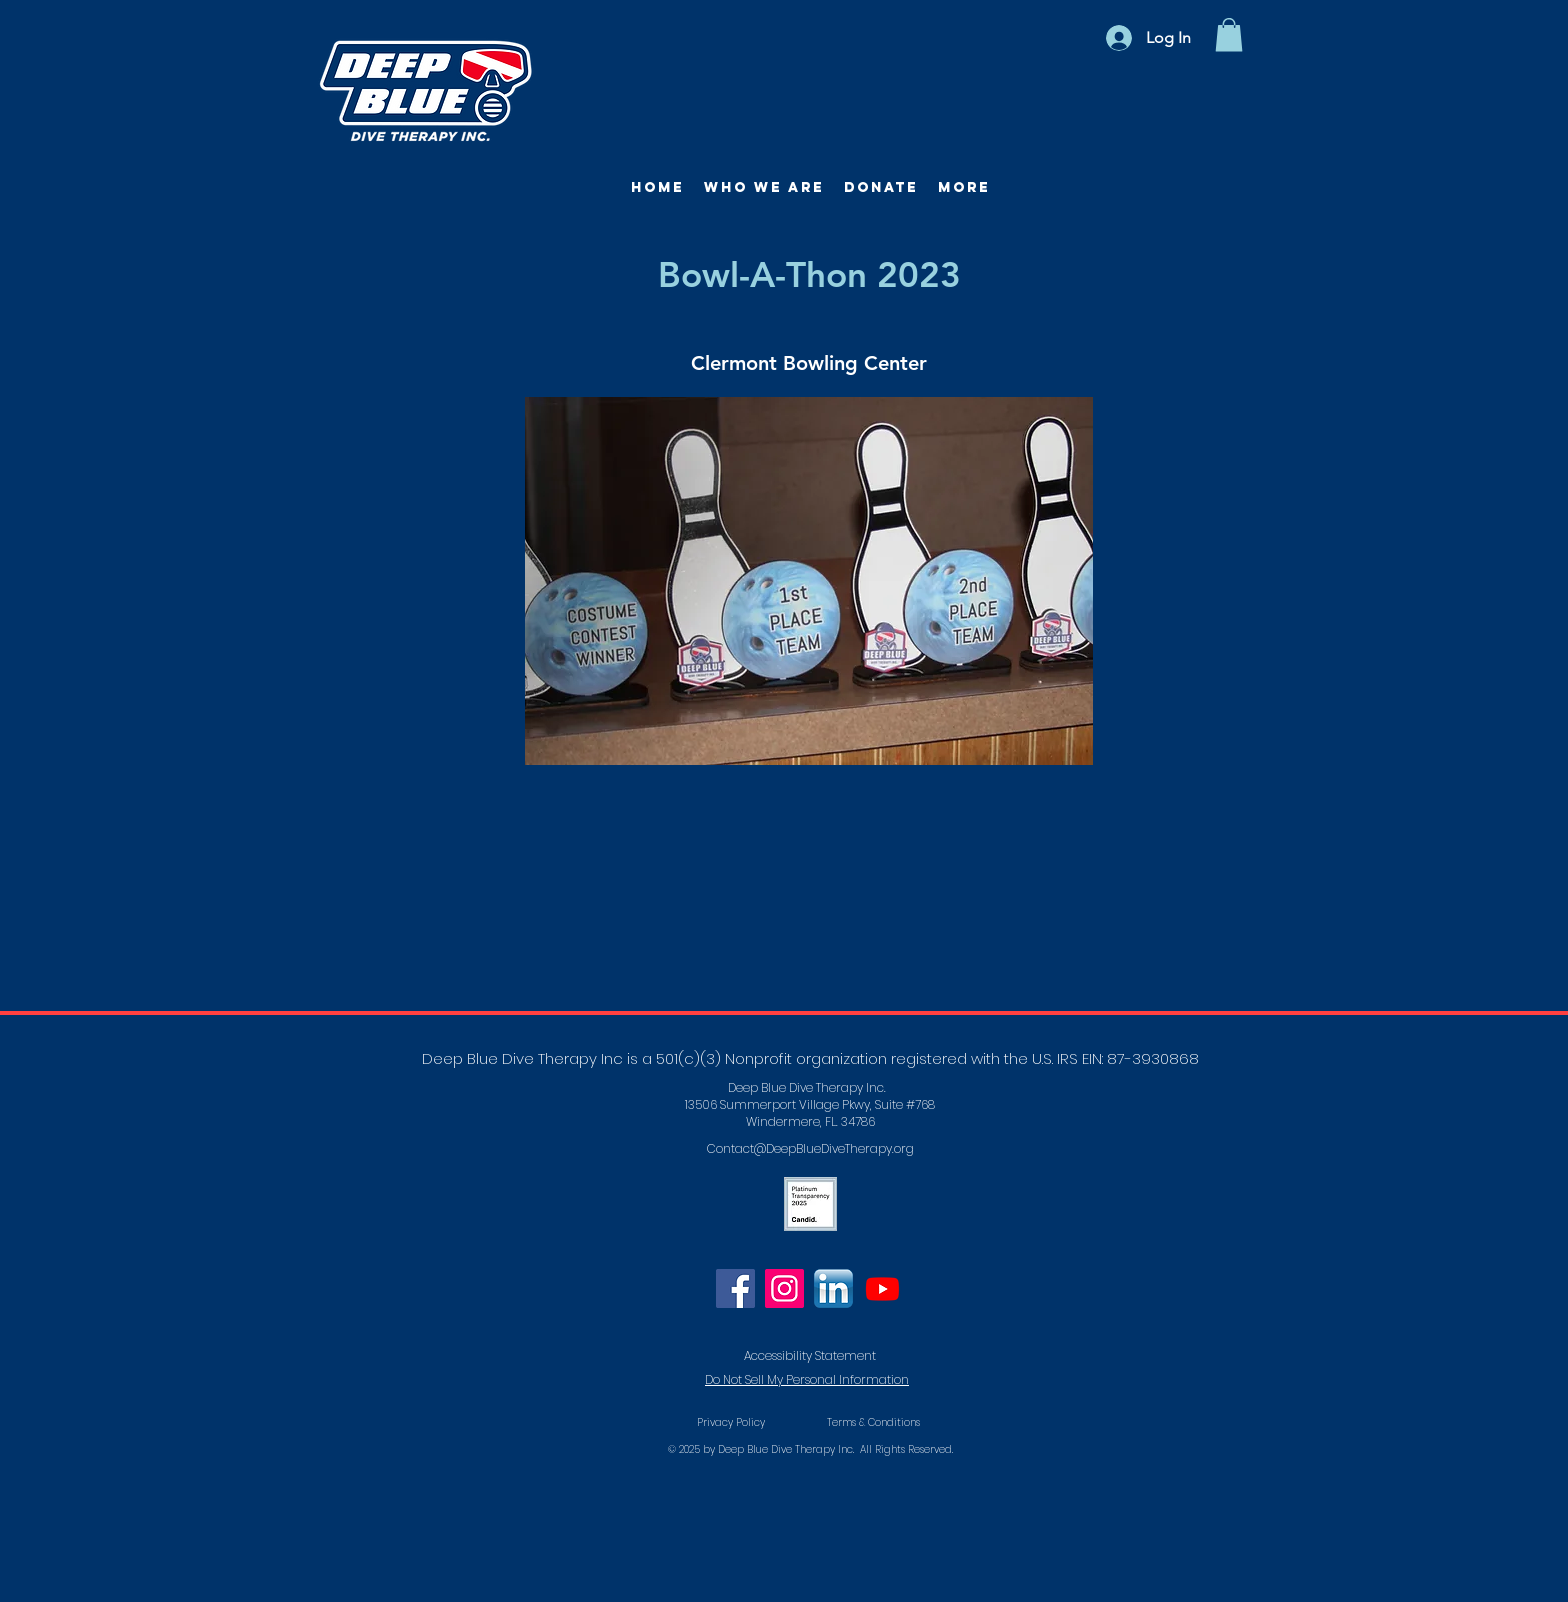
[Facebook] (735, 1288)
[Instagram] (784, 1288)
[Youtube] (882, 1288)
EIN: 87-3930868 (1140, 1058)
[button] (1229, 34)
